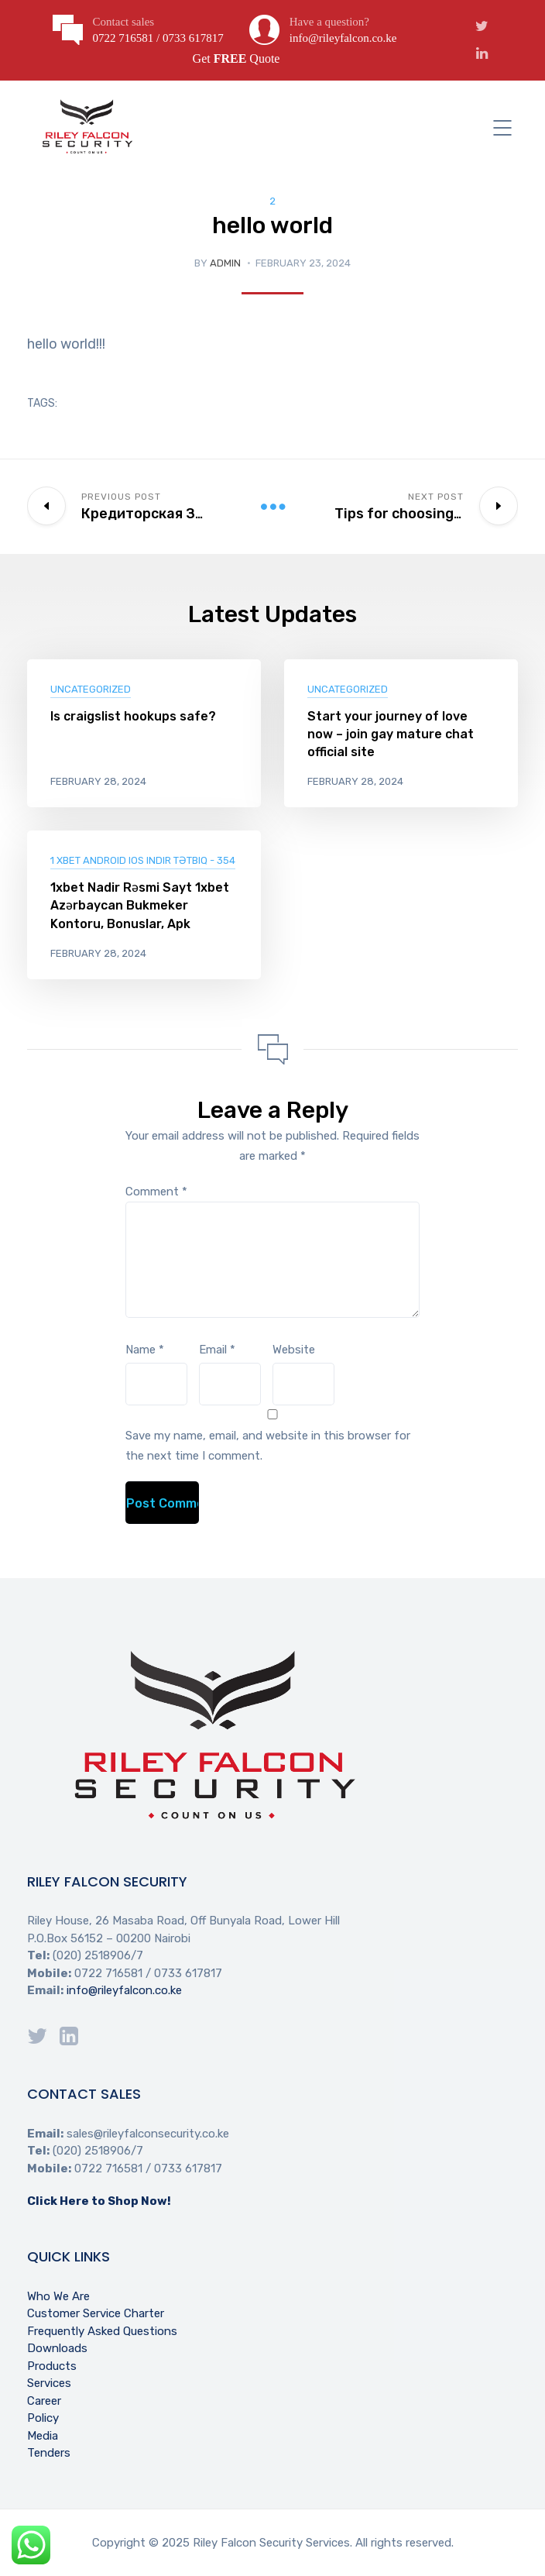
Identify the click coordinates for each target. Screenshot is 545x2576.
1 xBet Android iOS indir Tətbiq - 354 (142, 860)
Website (293, 1350)
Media (42, 2436)
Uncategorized (90, 689)
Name (144, 1350)
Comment (156, 1192)
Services (49, 2383)
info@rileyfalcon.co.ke (124, 1990)
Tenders (48, 2453)
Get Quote (236, 58)
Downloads (57, 2348)
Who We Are (58, 2296)
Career (44, 2401)
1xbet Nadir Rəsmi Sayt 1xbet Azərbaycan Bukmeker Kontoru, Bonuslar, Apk (139, 905)
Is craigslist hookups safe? (133, 716)
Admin (225, 263)
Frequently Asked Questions (102, 2331)
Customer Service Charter (95, 2313)
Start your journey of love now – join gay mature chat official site (390, 734)
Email (217, 1350)
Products (52, 2366)
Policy (43, 2418)
